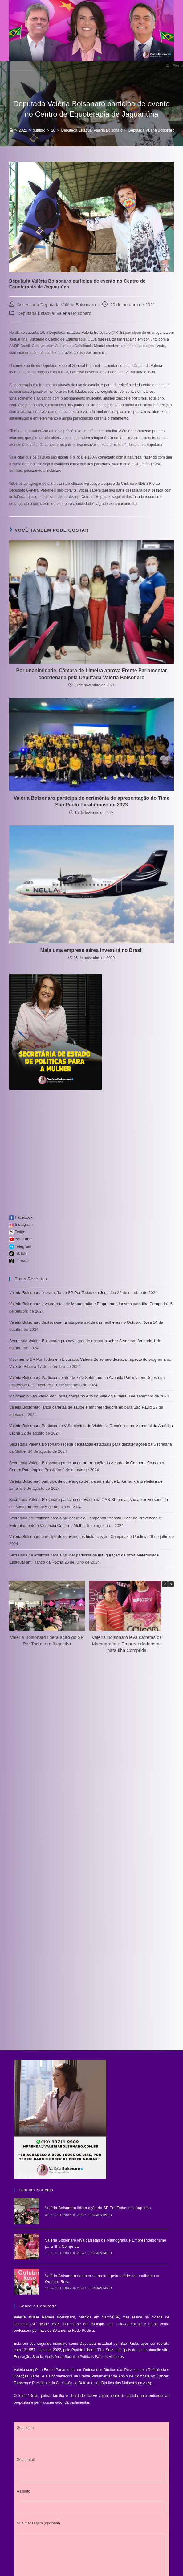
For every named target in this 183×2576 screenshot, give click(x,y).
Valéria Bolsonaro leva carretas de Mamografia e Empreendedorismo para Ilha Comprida (88, 1303)
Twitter (18, 1231)
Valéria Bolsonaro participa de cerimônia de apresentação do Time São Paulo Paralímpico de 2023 (91, 801)
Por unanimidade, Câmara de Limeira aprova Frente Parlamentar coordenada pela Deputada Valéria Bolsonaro (91, 674)
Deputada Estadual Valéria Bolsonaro (54, 313)
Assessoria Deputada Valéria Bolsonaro (56, 304)
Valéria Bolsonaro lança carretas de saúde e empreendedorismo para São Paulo (80, 1407)
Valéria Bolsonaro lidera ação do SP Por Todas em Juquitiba (62, 1292)
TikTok (17, 1253)
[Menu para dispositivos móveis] (174, 65)
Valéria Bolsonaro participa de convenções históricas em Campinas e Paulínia (78, 1536)
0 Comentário (94, 2212)
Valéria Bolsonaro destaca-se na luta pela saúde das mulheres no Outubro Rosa (80, 1322)
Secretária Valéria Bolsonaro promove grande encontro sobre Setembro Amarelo (80, 1340)
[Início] (11, 130)
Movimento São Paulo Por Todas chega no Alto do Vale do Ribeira (68, 1396)
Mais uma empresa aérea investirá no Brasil (91, 950)
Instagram (21, 1224)
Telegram (20, 1246)
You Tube (20, 1239)
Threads (19, 1260)
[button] (171, 1584)
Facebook (21, 1217)
